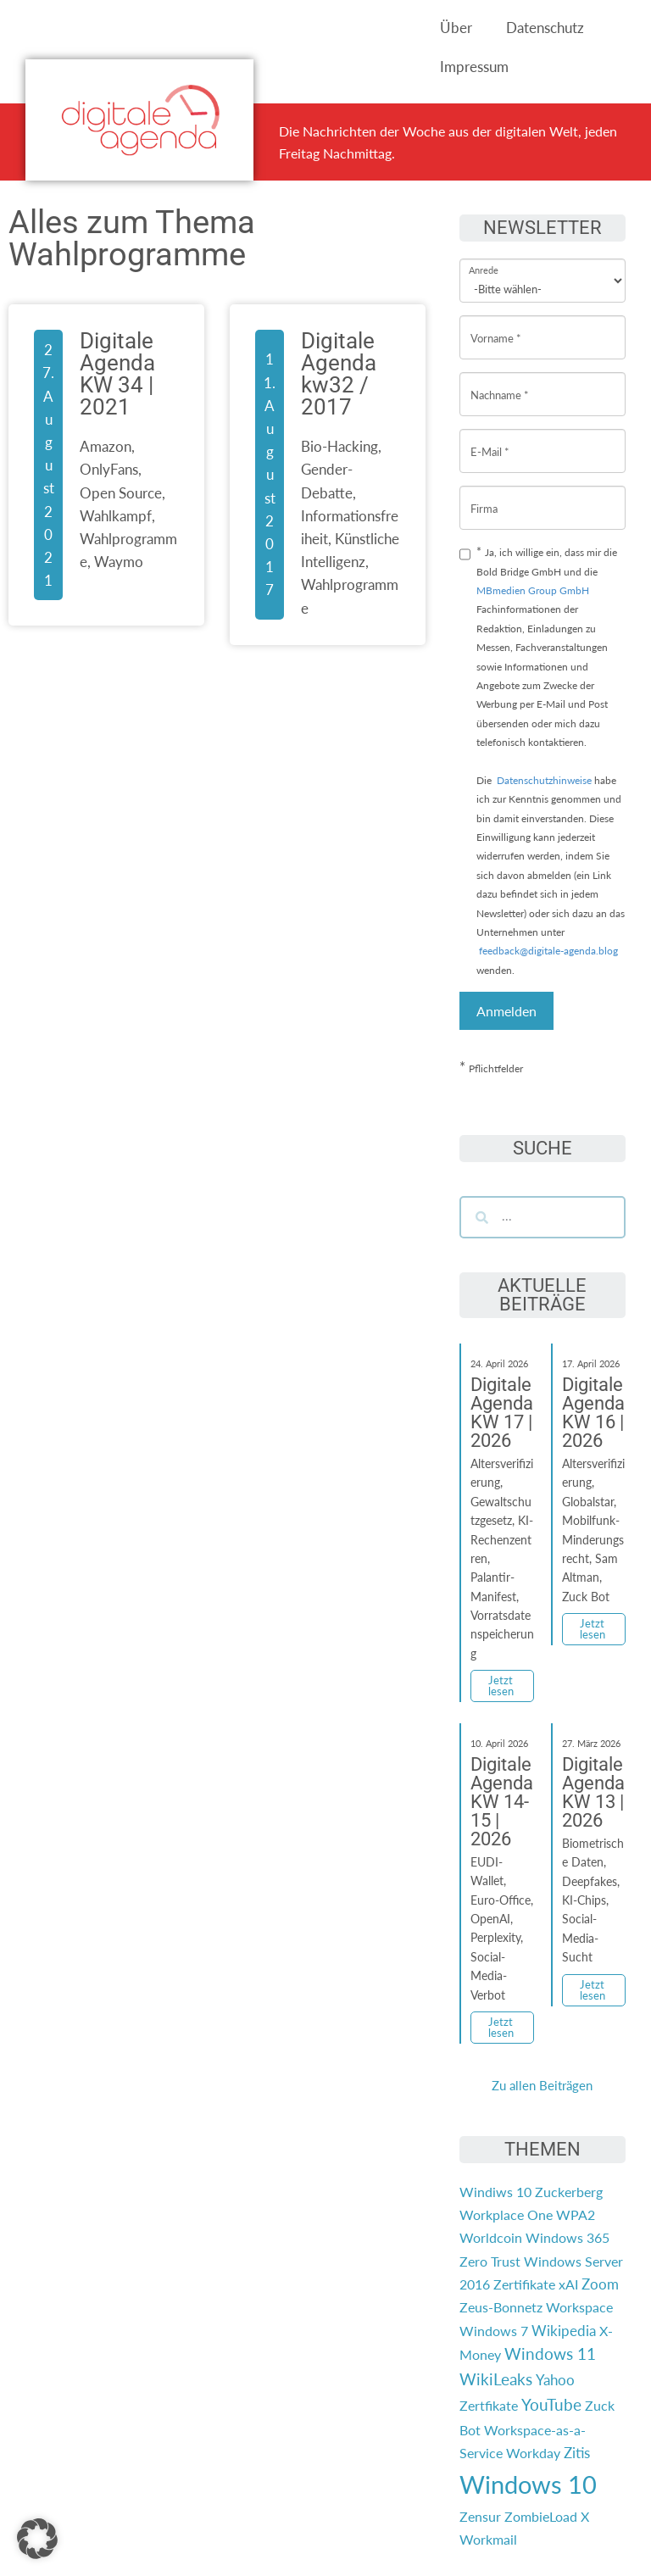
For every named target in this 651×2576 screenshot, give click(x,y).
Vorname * (495, 325)
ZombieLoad (540, 2516)
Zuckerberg (569, 2192)
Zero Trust (489, 2261)
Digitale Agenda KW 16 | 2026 (593, 1412)
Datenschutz (545, 27)
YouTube (551, 2404)
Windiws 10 (495, 2192)
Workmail (488, 2539)
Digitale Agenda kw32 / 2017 (338, 374)
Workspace (579, 2307)
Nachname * (499, 381)
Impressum (474, 66)
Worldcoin (490, 2237)
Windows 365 (567, 2237)
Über (456, 27)
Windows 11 (550, 2354)
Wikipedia (563, 2331)
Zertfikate (488, 2405)
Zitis (577, 2453)
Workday (533, 2453)
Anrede (483, 259)
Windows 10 (528, 2484)
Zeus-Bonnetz (500, 2307)
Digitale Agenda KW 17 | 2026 (501, 1412)
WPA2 (575, 2214)
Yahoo (555, 2380)
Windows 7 (493, 2331)
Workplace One (506, 2214)
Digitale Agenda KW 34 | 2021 (117, 374)
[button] (37, 2538)
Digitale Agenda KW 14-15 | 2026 (501, 1802)
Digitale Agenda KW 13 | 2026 (593, 1792)
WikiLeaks (495, 2379)
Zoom (600, 2284)
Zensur (480, 2516)
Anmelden (506, 1011)
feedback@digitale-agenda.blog (547, 950)
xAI (568, 2284)
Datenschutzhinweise (544, 780)
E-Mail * (489, 438)
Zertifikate (524, 2284)
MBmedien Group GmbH (532, 590)
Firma (484, 495)
